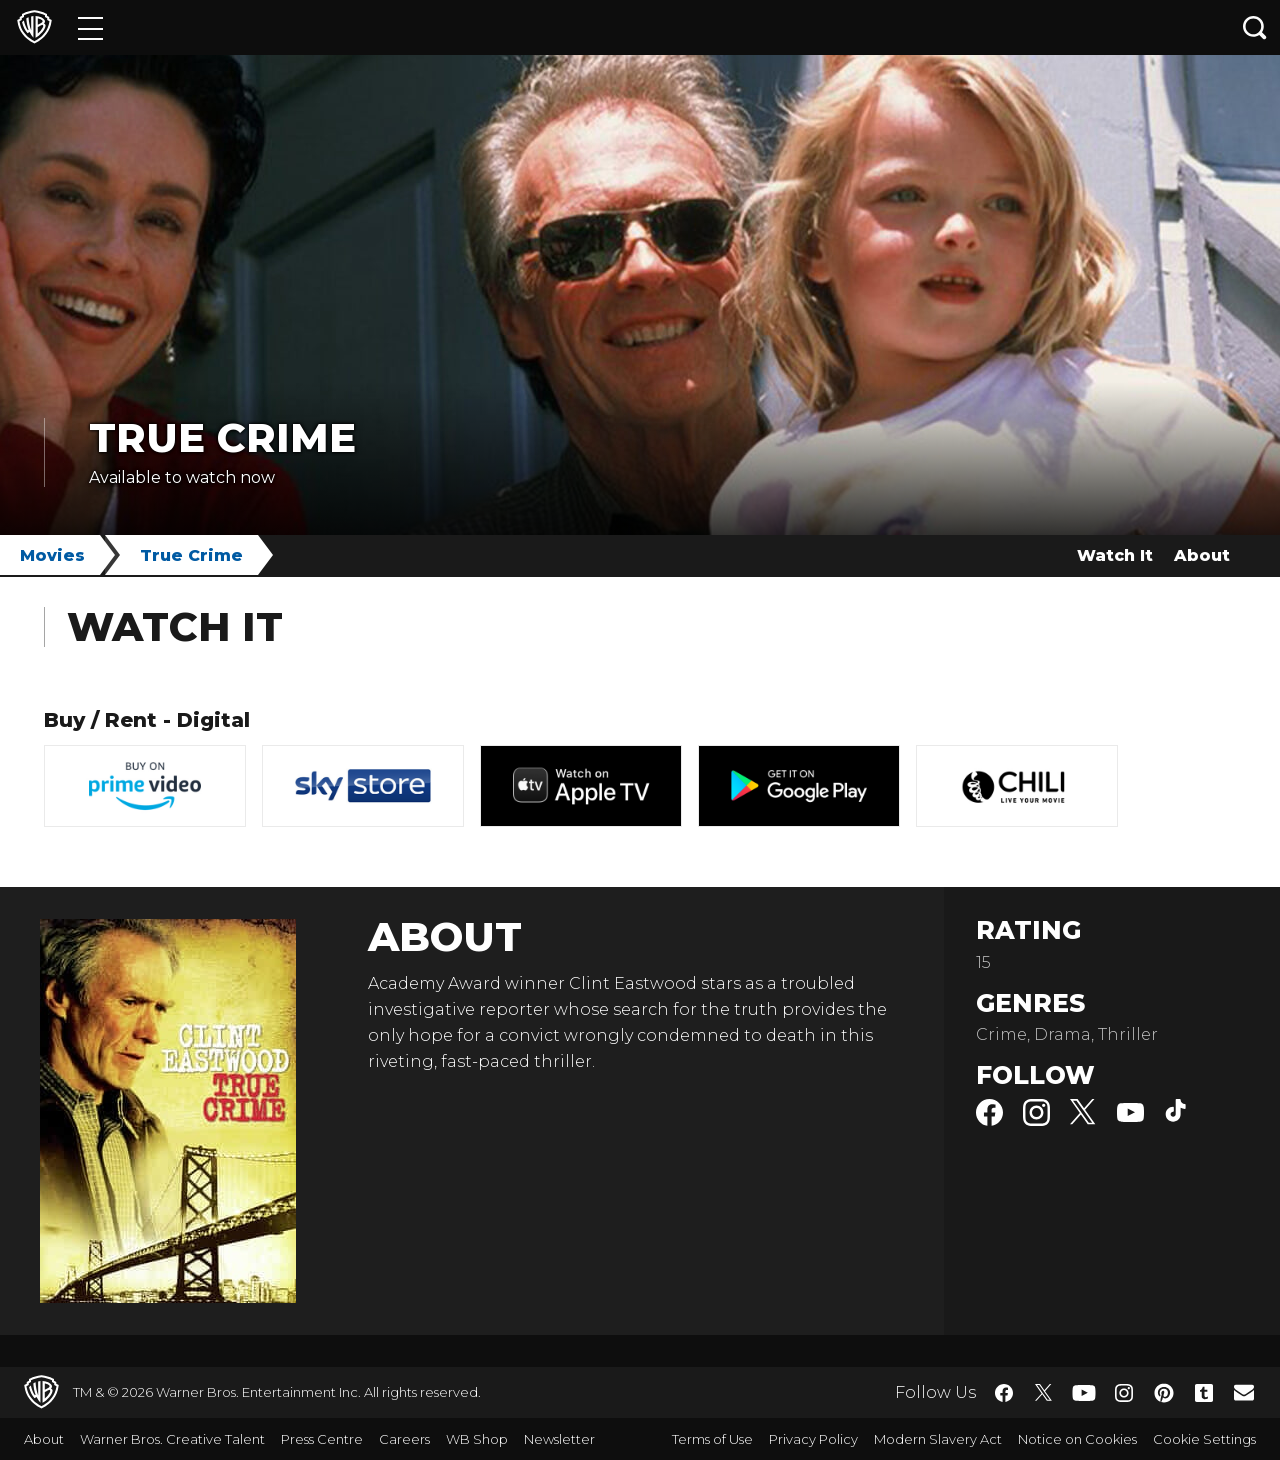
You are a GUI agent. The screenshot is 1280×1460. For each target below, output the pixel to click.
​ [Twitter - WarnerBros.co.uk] (1044, 1393)
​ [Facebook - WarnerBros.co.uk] (1004, 1393)
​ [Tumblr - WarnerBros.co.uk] (1204, 1393)
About (1202, 555)
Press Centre (322, 1439)
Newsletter (559, 1439)
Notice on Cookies (1077, 1439)
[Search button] (1255, 27)
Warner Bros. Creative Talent (172, 1439)
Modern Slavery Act (938, 1439)
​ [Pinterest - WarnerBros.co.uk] (1164, 1393)
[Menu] (90, 27)
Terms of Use (712, 1439)
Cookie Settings (1204, 1439)
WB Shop (477, 1439)
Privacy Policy (813, 1439)
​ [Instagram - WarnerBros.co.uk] (1124, 1393)
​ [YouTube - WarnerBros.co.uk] (1084, 1392)
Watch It (1115, 555)
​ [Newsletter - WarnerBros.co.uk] (1244, 1392)
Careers (404, 1439)
